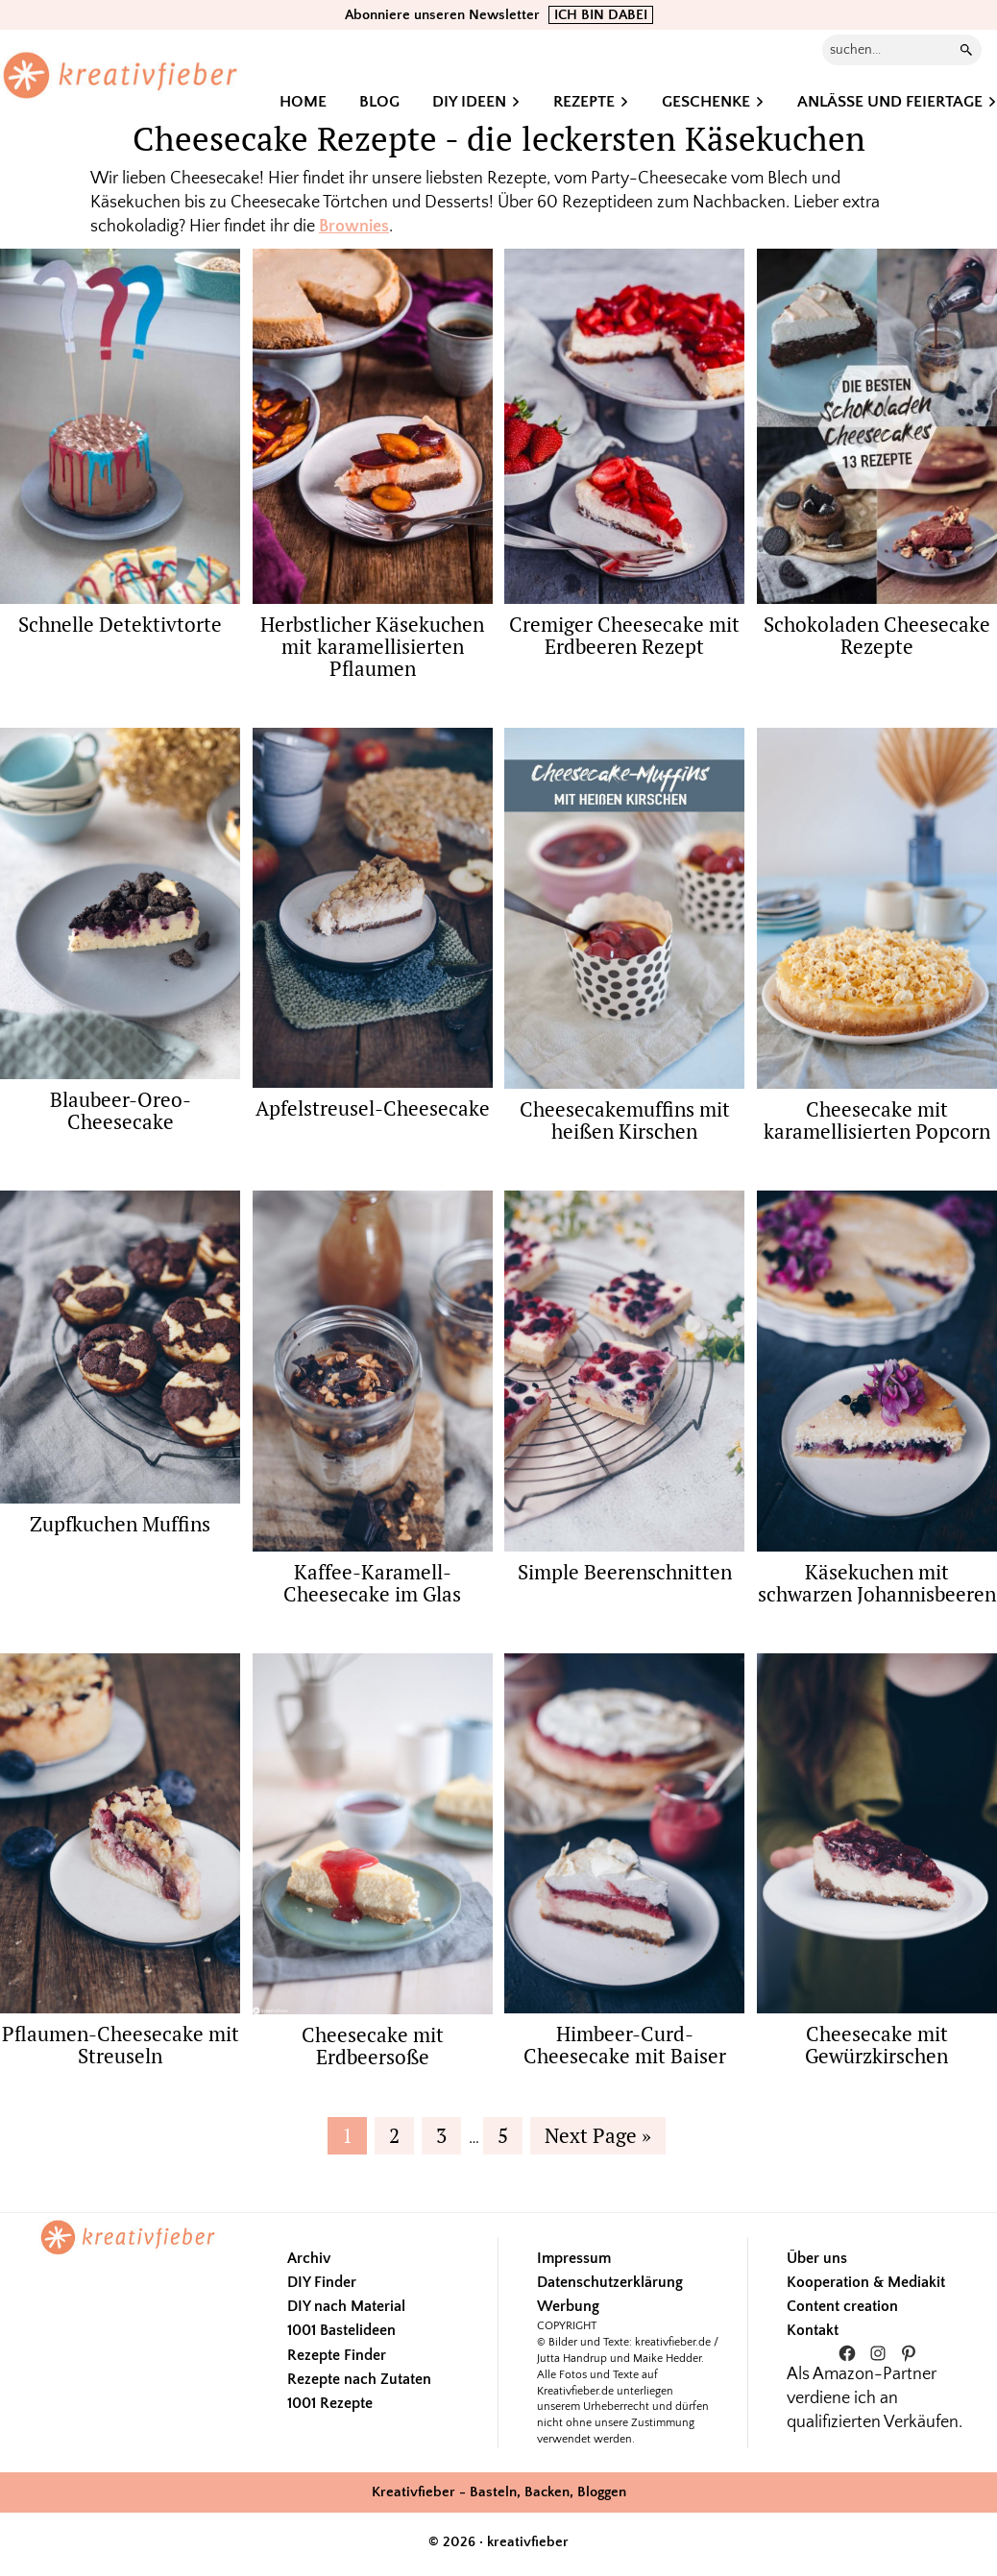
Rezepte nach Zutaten (359, 2379)
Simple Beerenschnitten (625, 1571)
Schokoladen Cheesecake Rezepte (877, 635)
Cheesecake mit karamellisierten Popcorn (877, 1119)
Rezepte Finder (336, 2355)
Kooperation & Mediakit (866, 2282)
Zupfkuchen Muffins (120, 1523)
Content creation (842, 2306)
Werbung (568, 2306)
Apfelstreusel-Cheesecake (372, 1108)
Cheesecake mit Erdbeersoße (373, 2045)
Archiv (308, 2258)
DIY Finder (321, 2282)
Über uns (817, 2258)
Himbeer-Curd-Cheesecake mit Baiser (624, 2044)
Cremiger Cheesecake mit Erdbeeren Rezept (624, 635)
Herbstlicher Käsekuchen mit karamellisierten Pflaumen (372, 646)
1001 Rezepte (330, 2403)
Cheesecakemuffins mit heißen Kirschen (625, 1119)
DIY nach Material (346, 2306)
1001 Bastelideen (341, 2330)
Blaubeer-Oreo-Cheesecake (120, 1110)
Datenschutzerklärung (610, 2282)
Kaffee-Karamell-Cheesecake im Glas (372, 1582)
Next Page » (597, 2138)
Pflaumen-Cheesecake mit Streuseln (120, 2044)
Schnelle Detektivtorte (120, 624)
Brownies (354, 226)
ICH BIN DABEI (600, 15)
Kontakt (813, 2330)
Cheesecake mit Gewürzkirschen (876, 2044)
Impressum (574, 2258)
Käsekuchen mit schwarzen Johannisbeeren (877, 1582)
